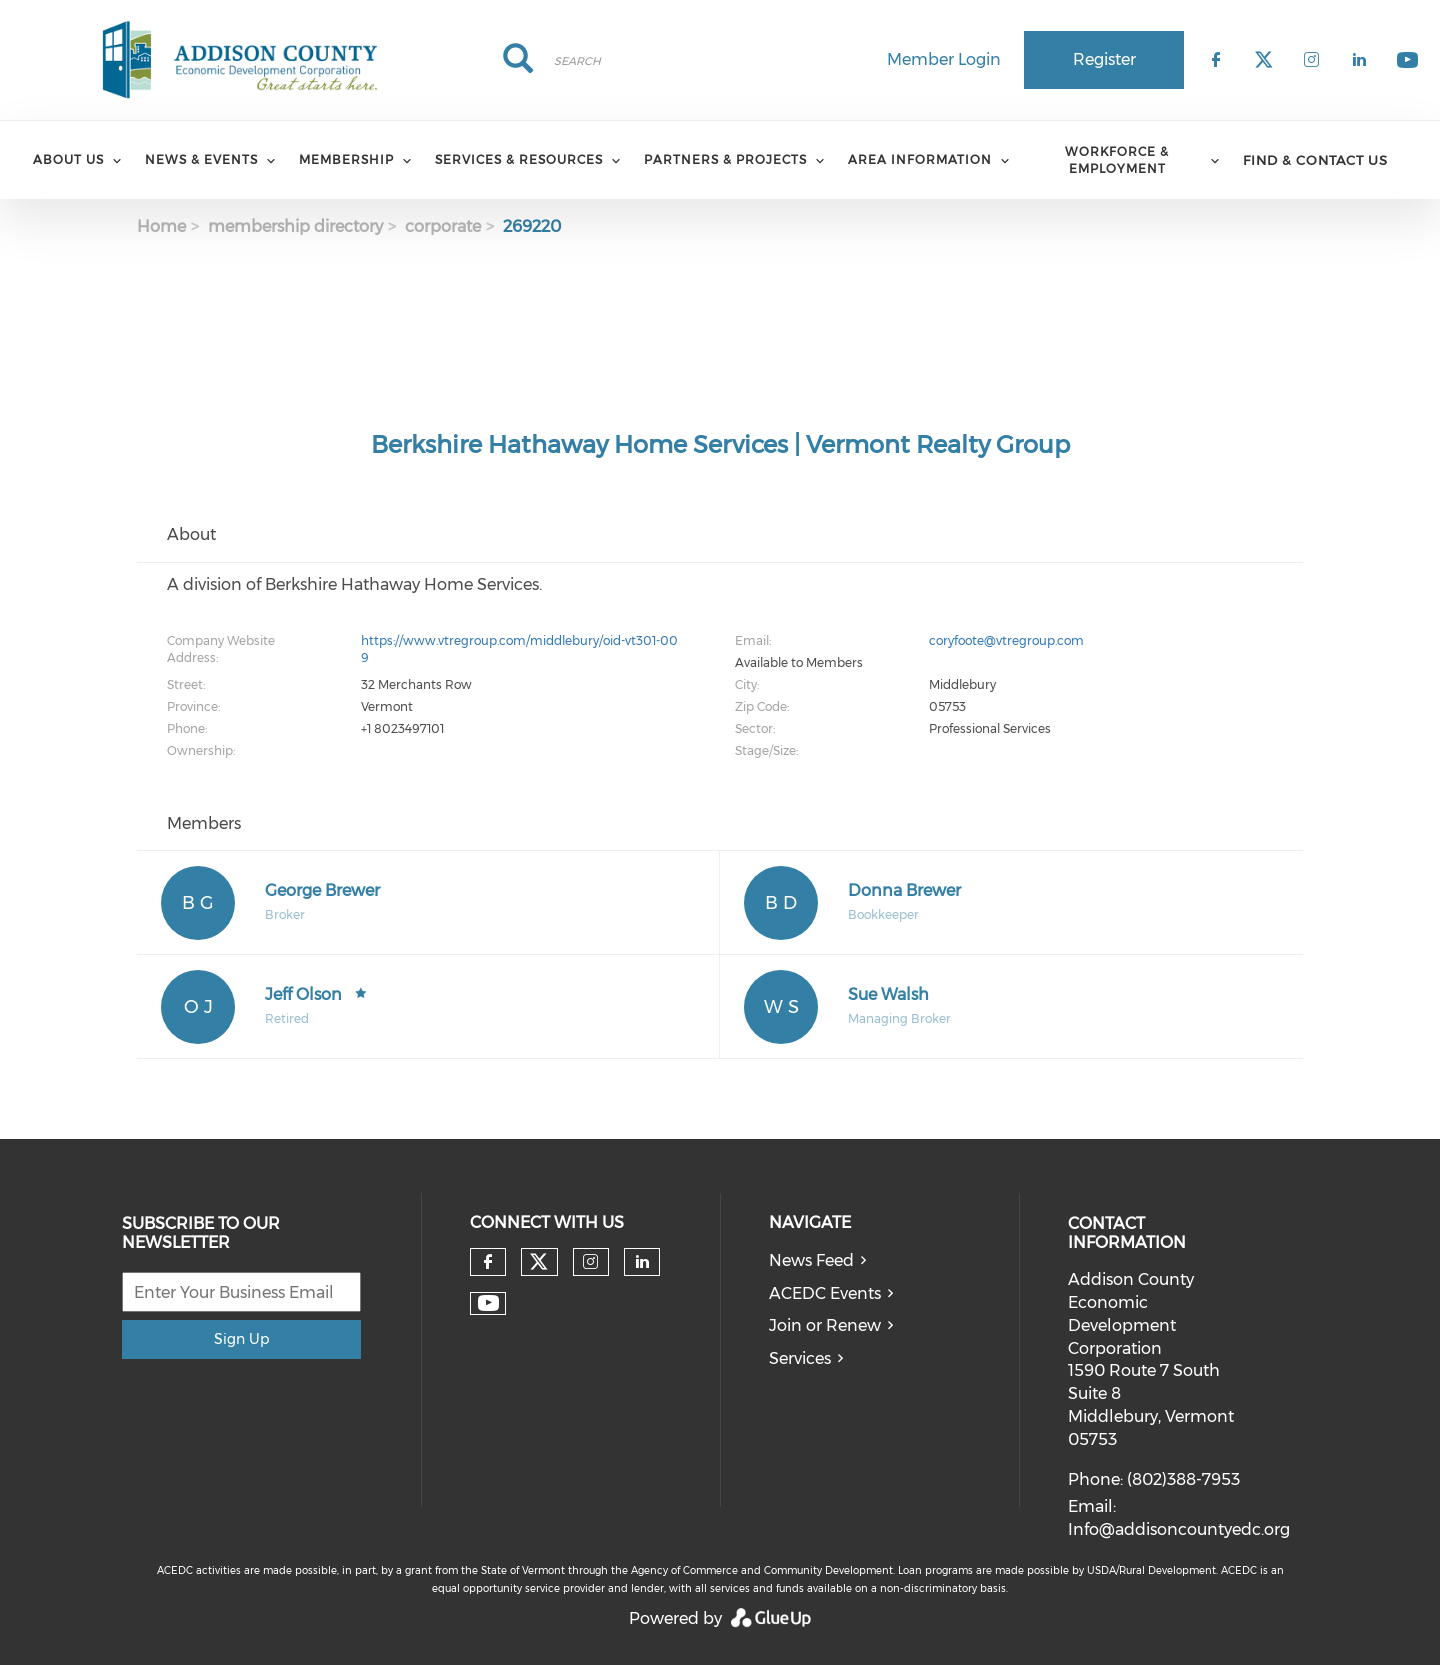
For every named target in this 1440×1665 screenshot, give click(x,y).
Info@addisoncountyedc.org (1179, 1529)
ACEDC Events (825, 1293)
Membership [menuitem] (346, 159)
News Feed (811, 1260)
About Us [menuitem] (68, 159)
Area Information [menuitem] (920, 159)
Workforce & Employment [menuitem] (1117, 160)
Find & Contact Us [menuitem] (1315, 160)
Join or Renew (825, 1325)
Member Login (944, 59)
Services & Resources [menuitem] (519, 159)
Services (800, 1358)
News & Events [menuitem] (201, 159)
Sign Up (241, 1339)
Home (161, 226)
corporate (443, 226)
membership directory (295, 226)
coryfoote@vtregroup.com (1006, 640)
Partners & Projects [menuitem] (725, 159)
